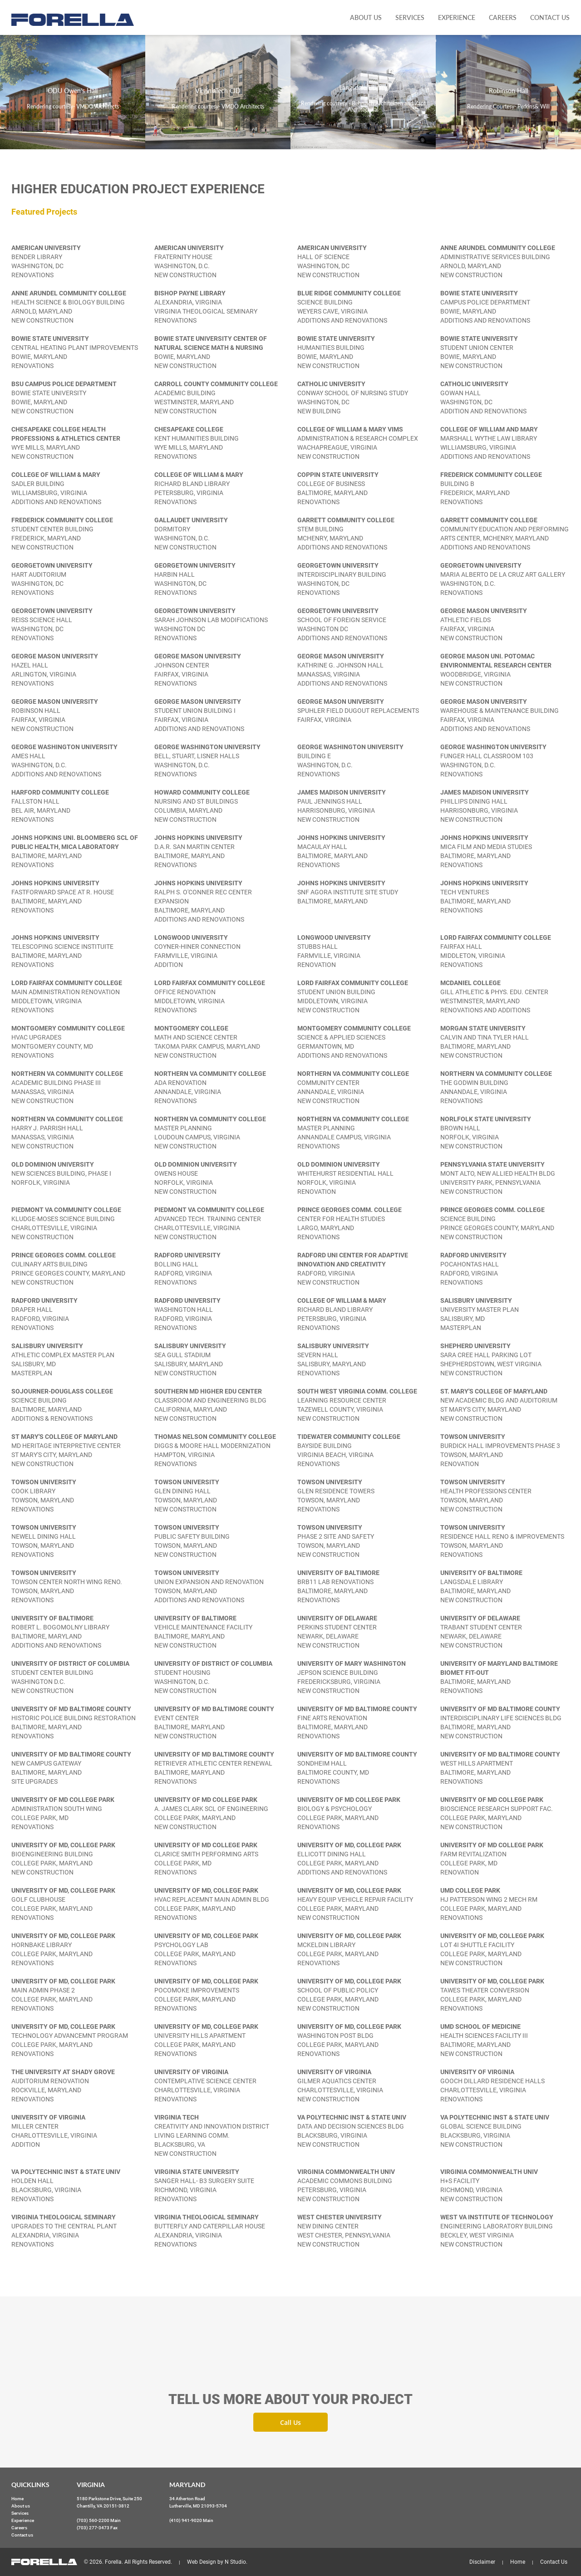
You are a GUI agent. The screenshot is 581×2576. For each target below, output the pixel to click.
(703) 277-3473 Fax (97, 2527)
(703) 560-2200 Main (99, 2520)
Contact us (550, 17)
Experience (456, 17)
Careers (503, 17)
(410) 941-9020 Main (191, 2520)
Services (409, 17)
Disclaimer (482, 2562)
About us (366, 17)
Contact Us (553, 2562)
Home (17, 2498)
